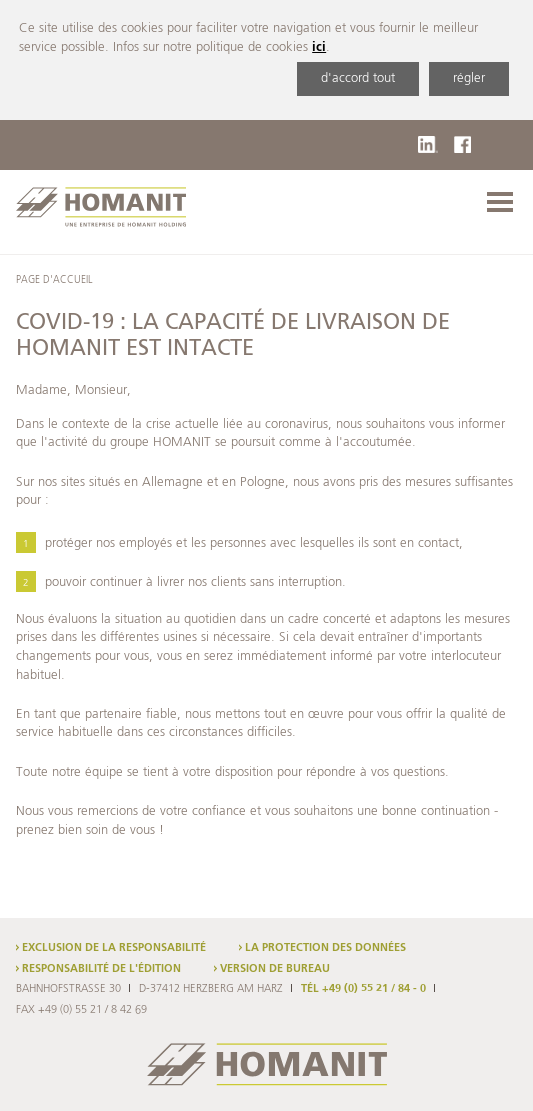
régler (469, 78)
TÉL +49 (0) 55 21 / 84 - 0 (363, 989)
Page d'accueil (54, 280)
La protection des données (325, 948)
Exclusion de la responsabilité (114, 948)
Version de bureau (275, 969)
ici (319, 47)
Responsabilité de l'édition (101, 969)
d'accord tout (358, 78)
